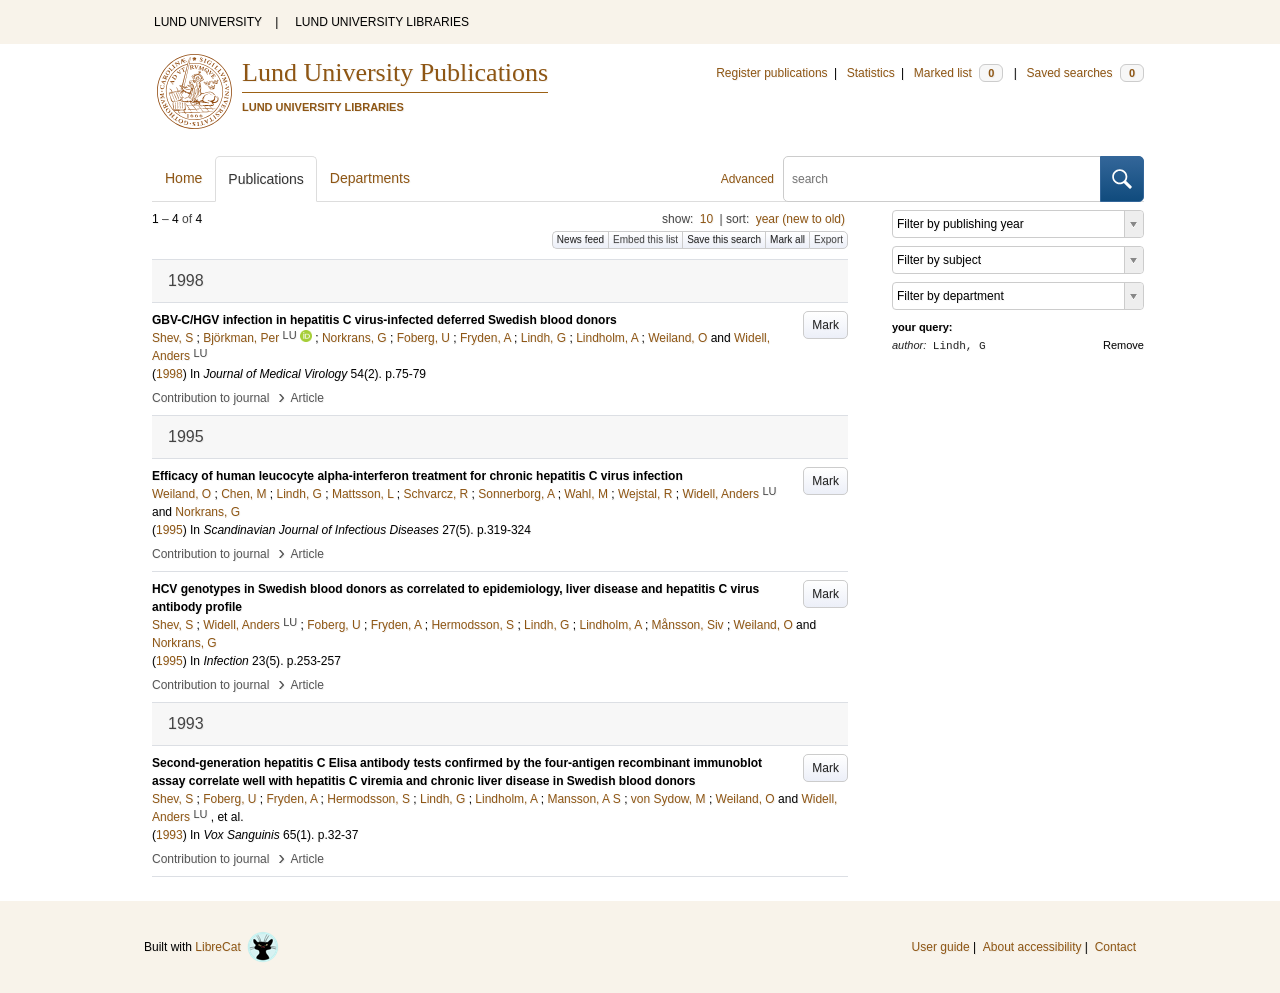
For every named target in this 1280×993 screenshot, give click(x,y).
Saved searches (1085, 73)
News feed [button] (580, 239)
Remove (1123, 345)
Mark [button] (825, 325)
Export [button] (828, 239)
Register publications (771, 73)
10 (706, 219)
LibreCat (237, 947)
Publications (266, 179)
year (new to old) (800, 219)
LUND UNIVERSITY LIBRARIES (382, 22)
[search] (942, 179)
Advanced (747, 179)
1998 (169, 374)
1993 (169, 835)
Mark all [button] (787, 239)
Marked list (958, 73)
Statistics (871, 73)
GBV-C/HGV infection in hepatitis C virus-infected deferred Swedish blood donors (384, 320)
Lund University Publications (395, 72)
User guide (941, 947)
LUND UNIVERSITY (208, 22)
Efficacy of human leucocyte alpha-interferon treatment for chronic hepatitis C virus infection (417, 476)
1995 (169, 530)
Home (183, 178)
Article (307, 398)
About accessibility (1032, 947)
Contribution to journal (210, 398)
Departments (370, 178)
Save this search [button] (724, 239)
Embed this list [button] (645, 239)
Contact (1115, 947)
